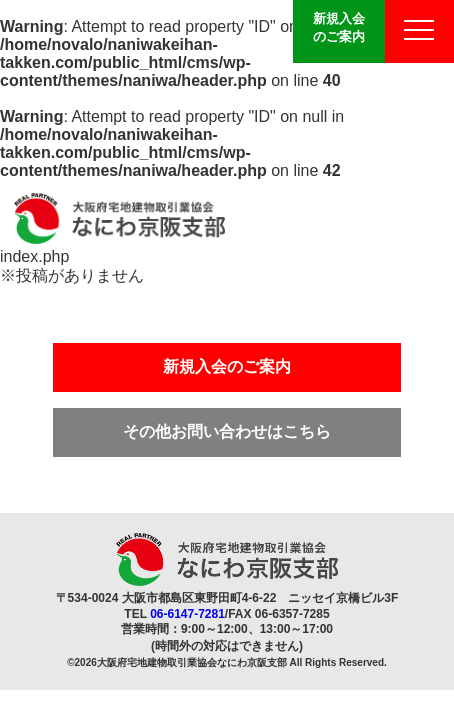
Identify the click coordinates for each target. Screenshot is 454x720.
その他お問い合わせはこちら (227, 431)
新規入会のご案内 (339, 27)
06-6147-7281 (187, 614)
